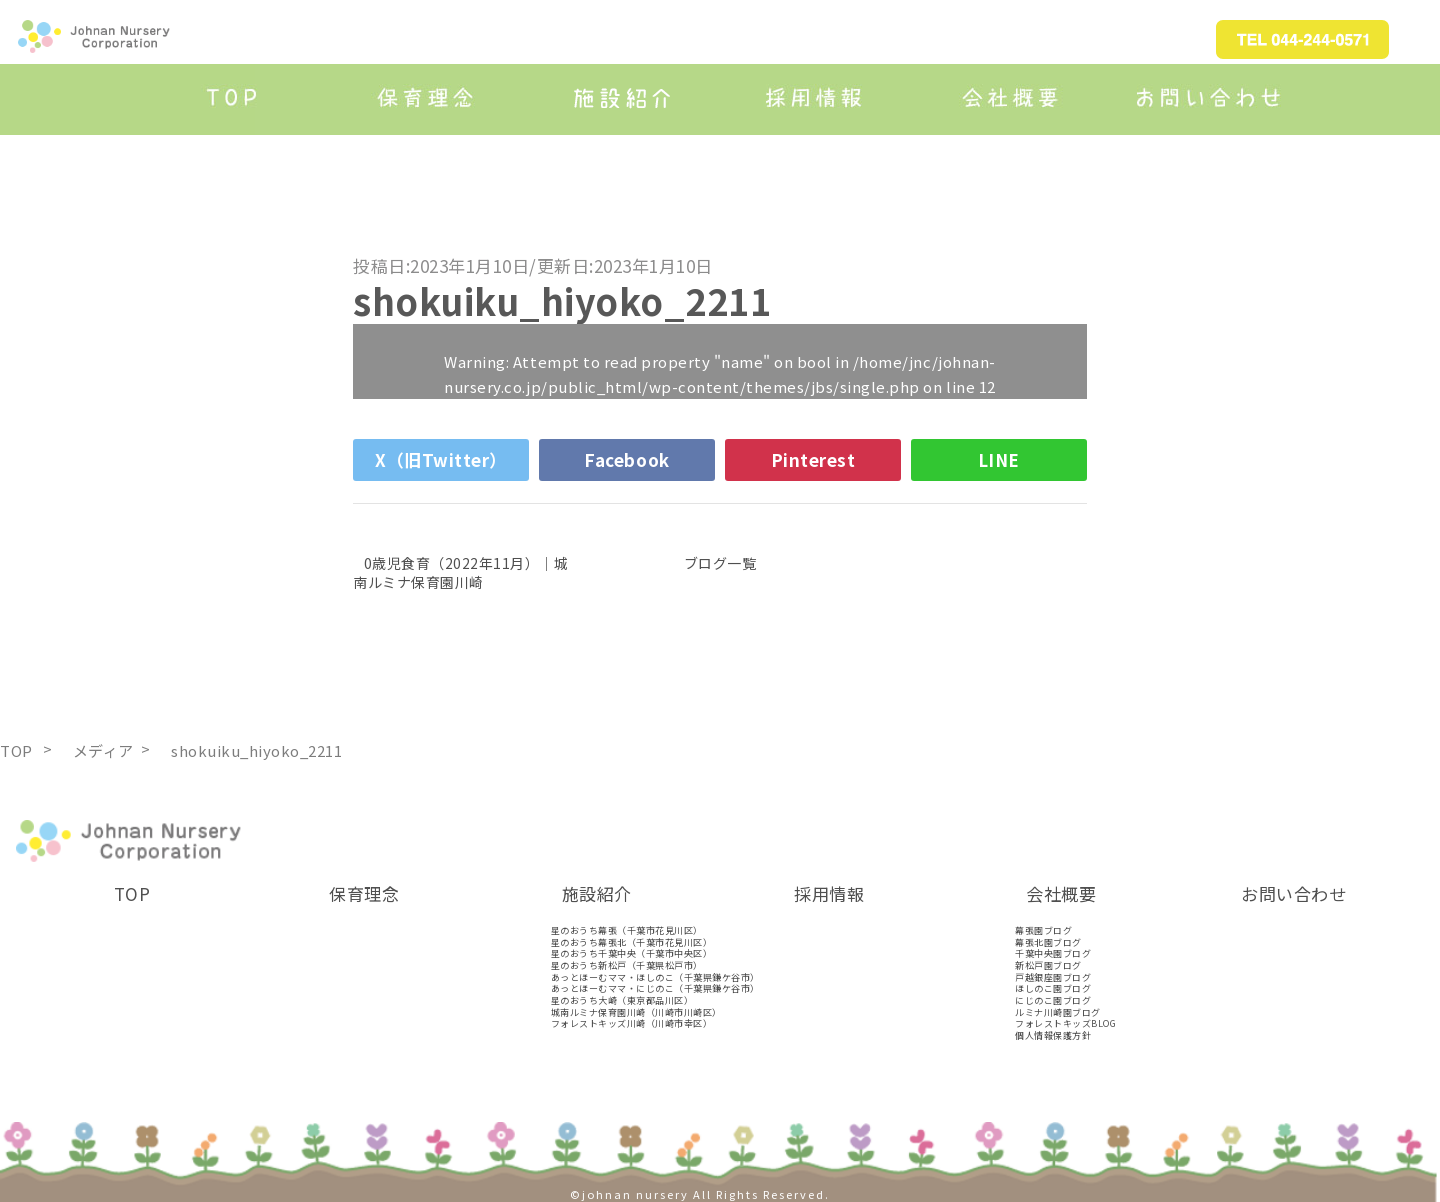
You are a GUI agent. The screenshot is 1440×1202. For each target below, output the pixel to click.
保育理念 (364, 893)
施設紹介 (597, 893)
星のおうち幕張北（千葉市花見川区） (632, 942)
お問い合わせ (1293, 893)
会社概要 (1061, 893)
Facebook (626, 459)
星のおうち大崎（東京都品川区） (622, 1000)
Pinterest (813, 459)
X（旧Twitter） (441, 459)
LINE (999, 459)
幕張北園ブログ (1048, 942)
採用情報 (829, 893)
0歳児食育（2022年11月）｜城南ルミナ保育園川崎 (460, 572)
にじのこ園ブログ (1053, 1000)
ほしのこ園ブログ (1053, 988)
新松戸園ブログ (1048, 965)
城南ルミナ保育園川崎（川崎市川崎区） (636, 1012)
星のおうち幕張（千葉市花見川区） (627, 930)
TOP (132, 893)
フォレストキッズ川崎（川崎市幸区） (632, 1023)
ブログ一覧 (720, 563)
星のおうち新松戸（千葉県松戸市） (627, 965)
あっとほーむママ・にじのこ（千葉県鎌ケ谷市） (655, 988)
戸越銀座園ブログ (1053, 977)
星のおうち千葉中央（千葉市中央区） (632, 953)
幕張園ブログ (1043, 930)
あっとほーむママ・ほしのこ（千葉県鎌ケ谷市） (655, 977)
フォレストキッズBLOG (1065, 1023)
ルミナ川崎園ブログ (1058, 1012)
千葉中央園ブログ (1053, 953)
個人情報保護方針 (1053, 1035)
